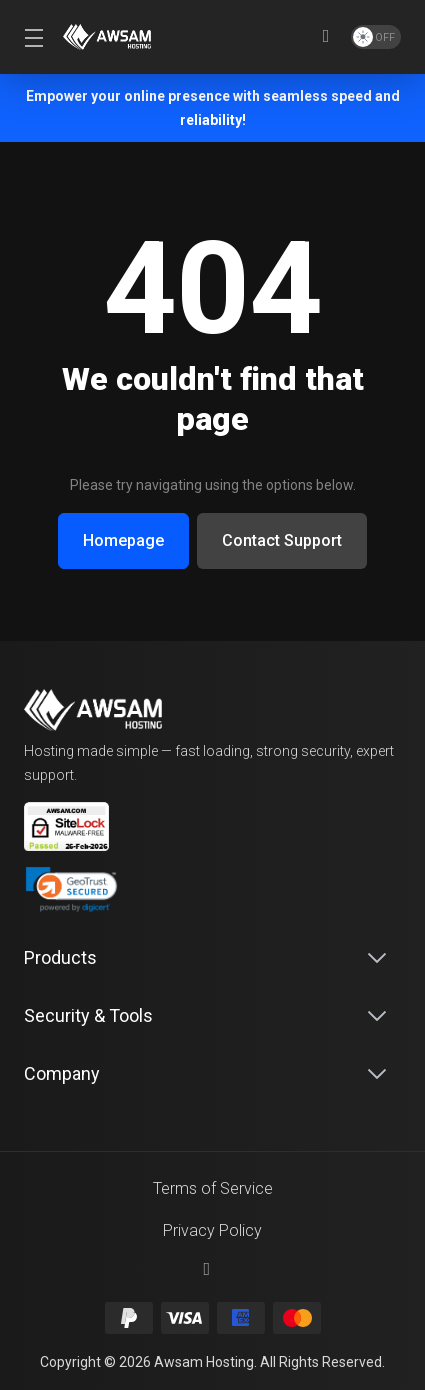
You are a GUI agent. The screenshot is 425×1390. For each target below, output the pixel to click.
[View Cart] (326, 37)
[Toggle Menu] (31, 37)
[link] (71, 890)
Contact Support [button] (282, 540)
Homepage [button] (123, 540)
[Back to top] (213, 1269)
